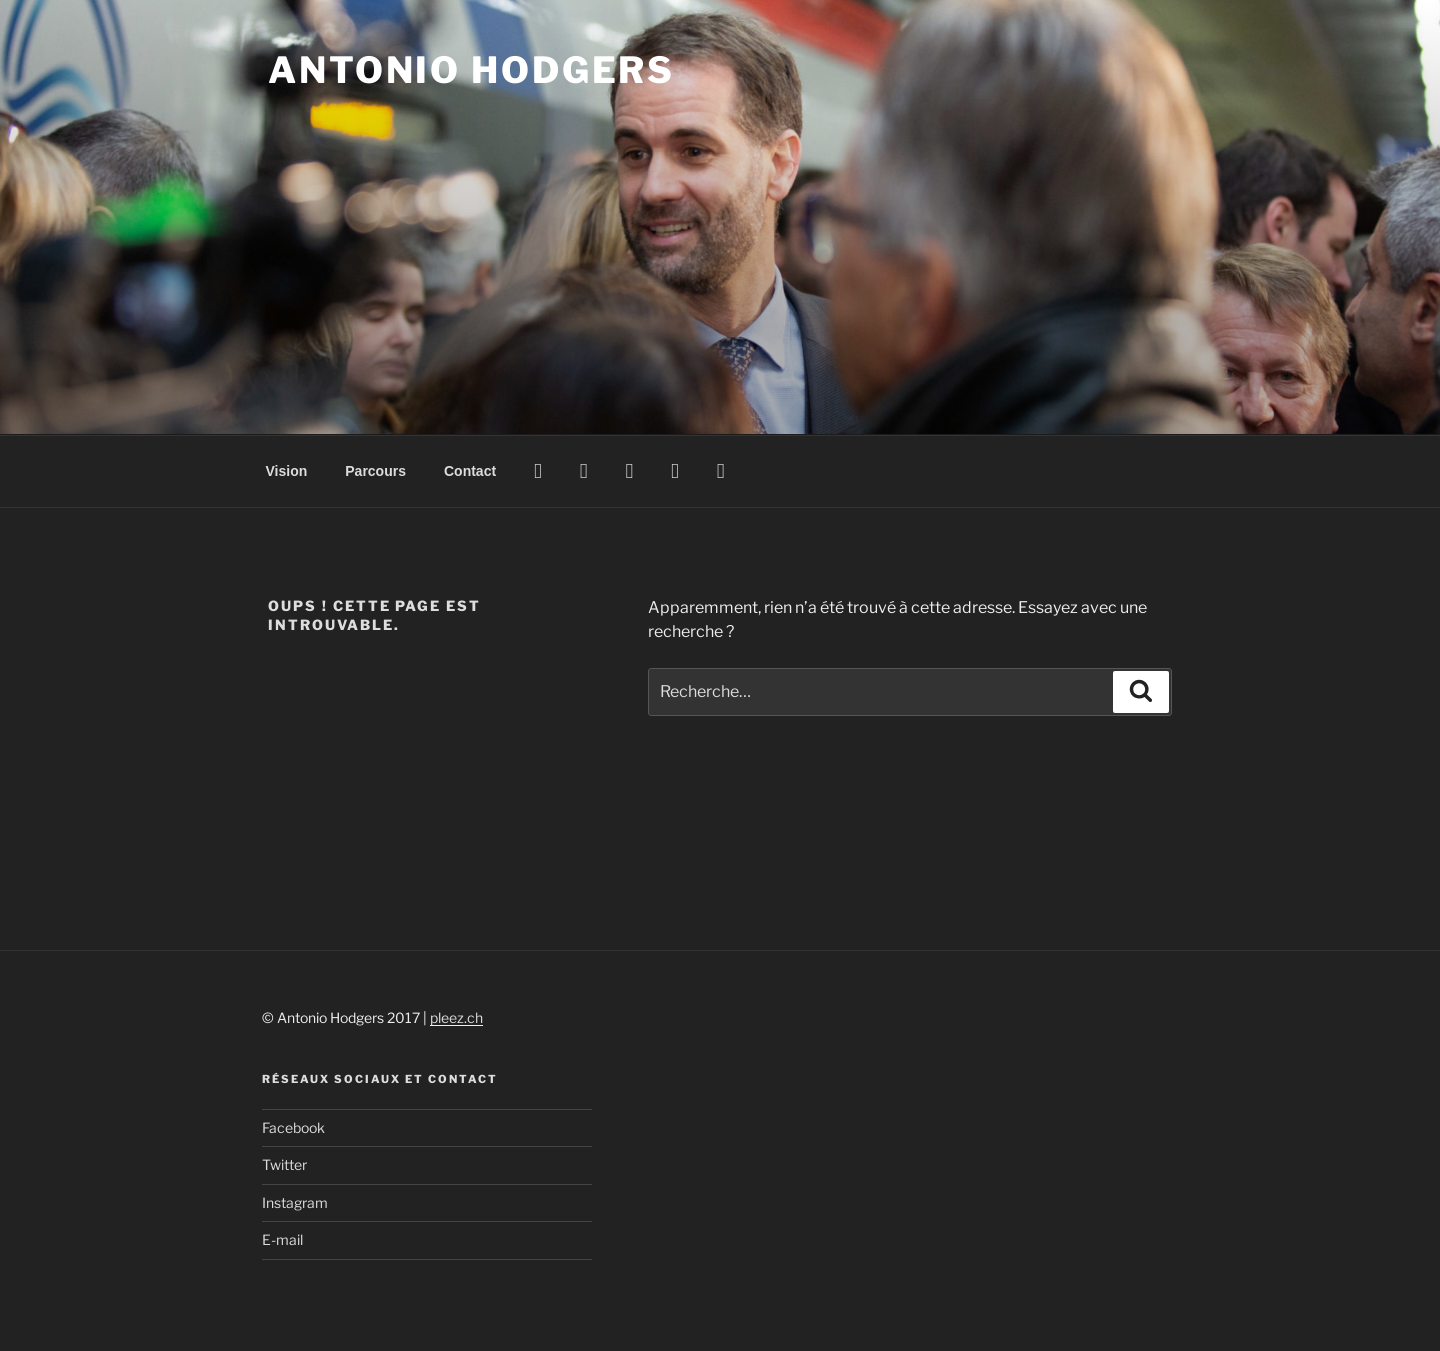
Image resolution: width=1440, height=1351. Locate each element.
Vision (287, 471)
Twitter (284, 1164)
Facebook (293, 1127)
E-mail (282, 1239)
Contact (470, 471)
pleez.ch (456, 1017)
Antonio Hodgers (471, 70)
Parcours (375, 471)
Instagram (295, 1202)
